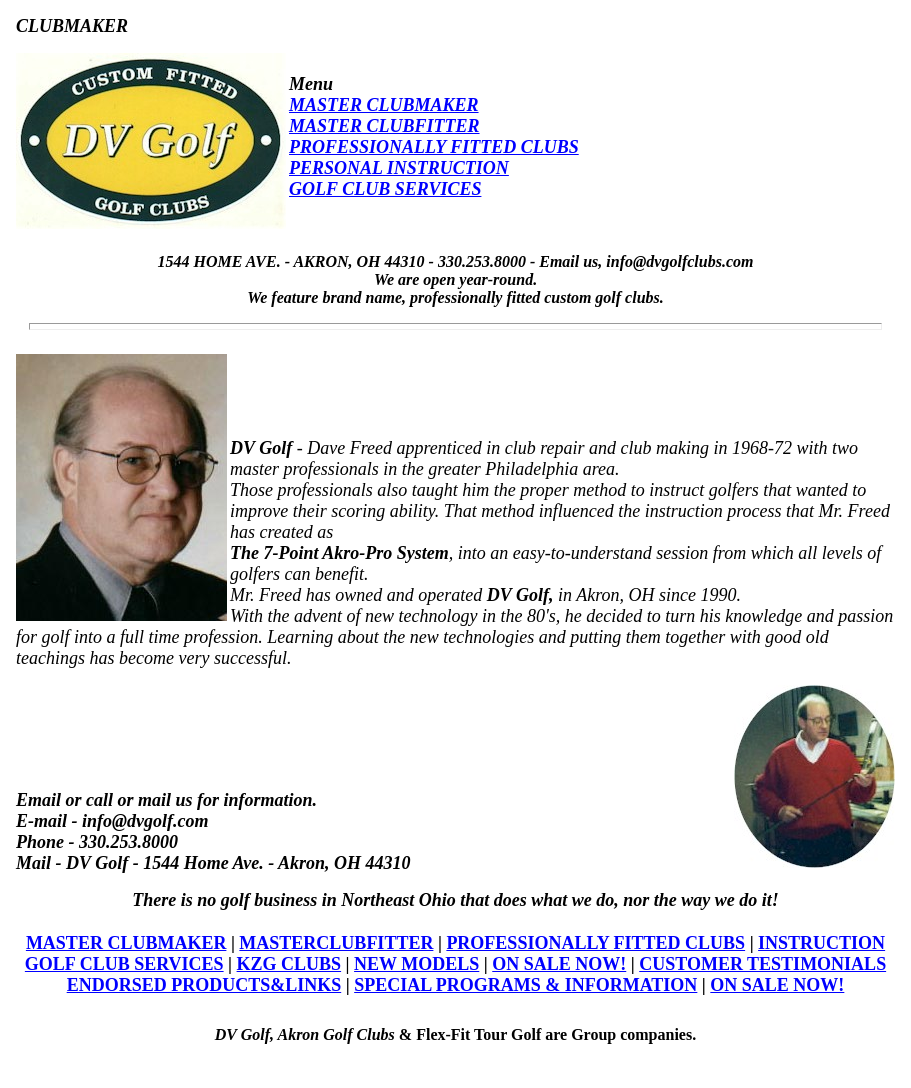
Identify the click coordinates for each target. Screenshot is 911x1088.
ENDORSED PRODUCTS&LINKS (204, 985)
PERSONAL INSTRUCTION (399, 168)
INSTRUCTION (821, 943)
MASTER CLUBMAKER (384, 105)
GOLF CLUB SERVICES (385, 189)
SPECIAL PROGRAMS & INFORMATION (525, 985)
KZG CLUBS (289, 964)
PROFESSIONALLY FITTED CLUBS (434, 147)
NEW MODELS (416, 964)
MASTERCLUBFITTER (336, 943)
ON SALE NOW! (559, 964)
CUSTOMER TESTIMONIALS (762, 964)
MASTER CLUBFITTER (384, 126)
